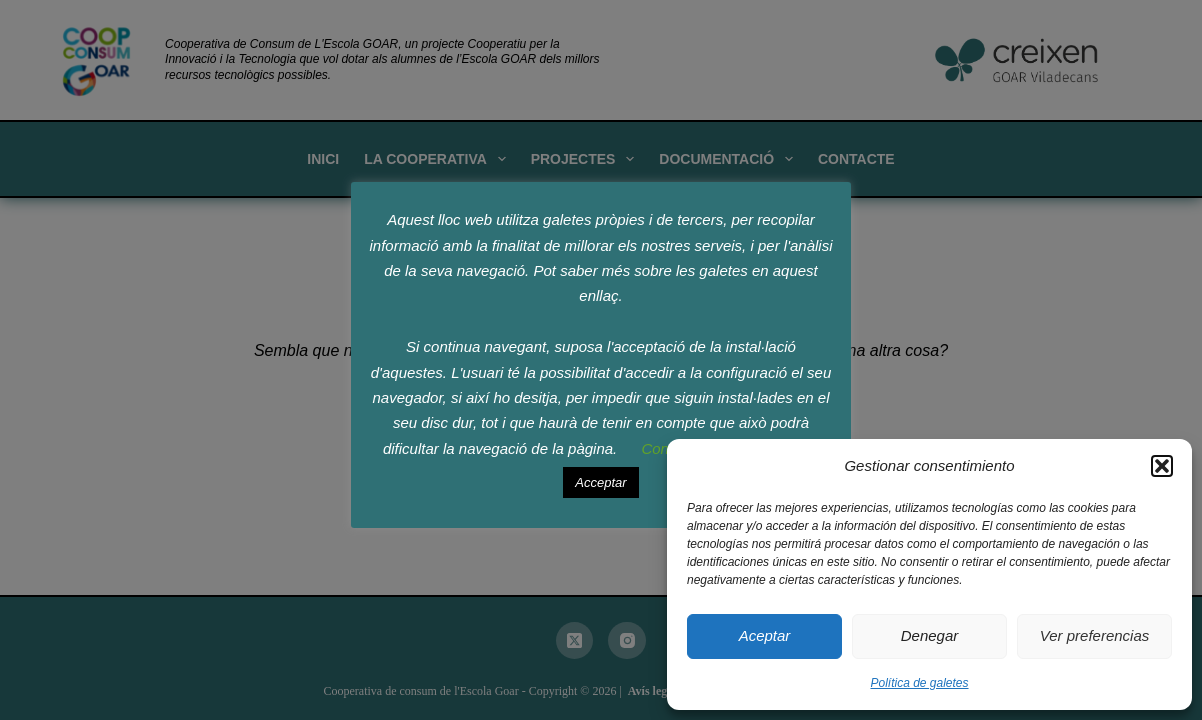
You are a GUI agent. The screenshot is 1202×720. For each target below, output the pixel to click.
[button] (1162, 466)
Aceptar (765, 635)
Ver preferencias (1095, 635)
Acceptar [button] (600, 482)
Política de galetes (919, 683)
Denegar (930, 635)
